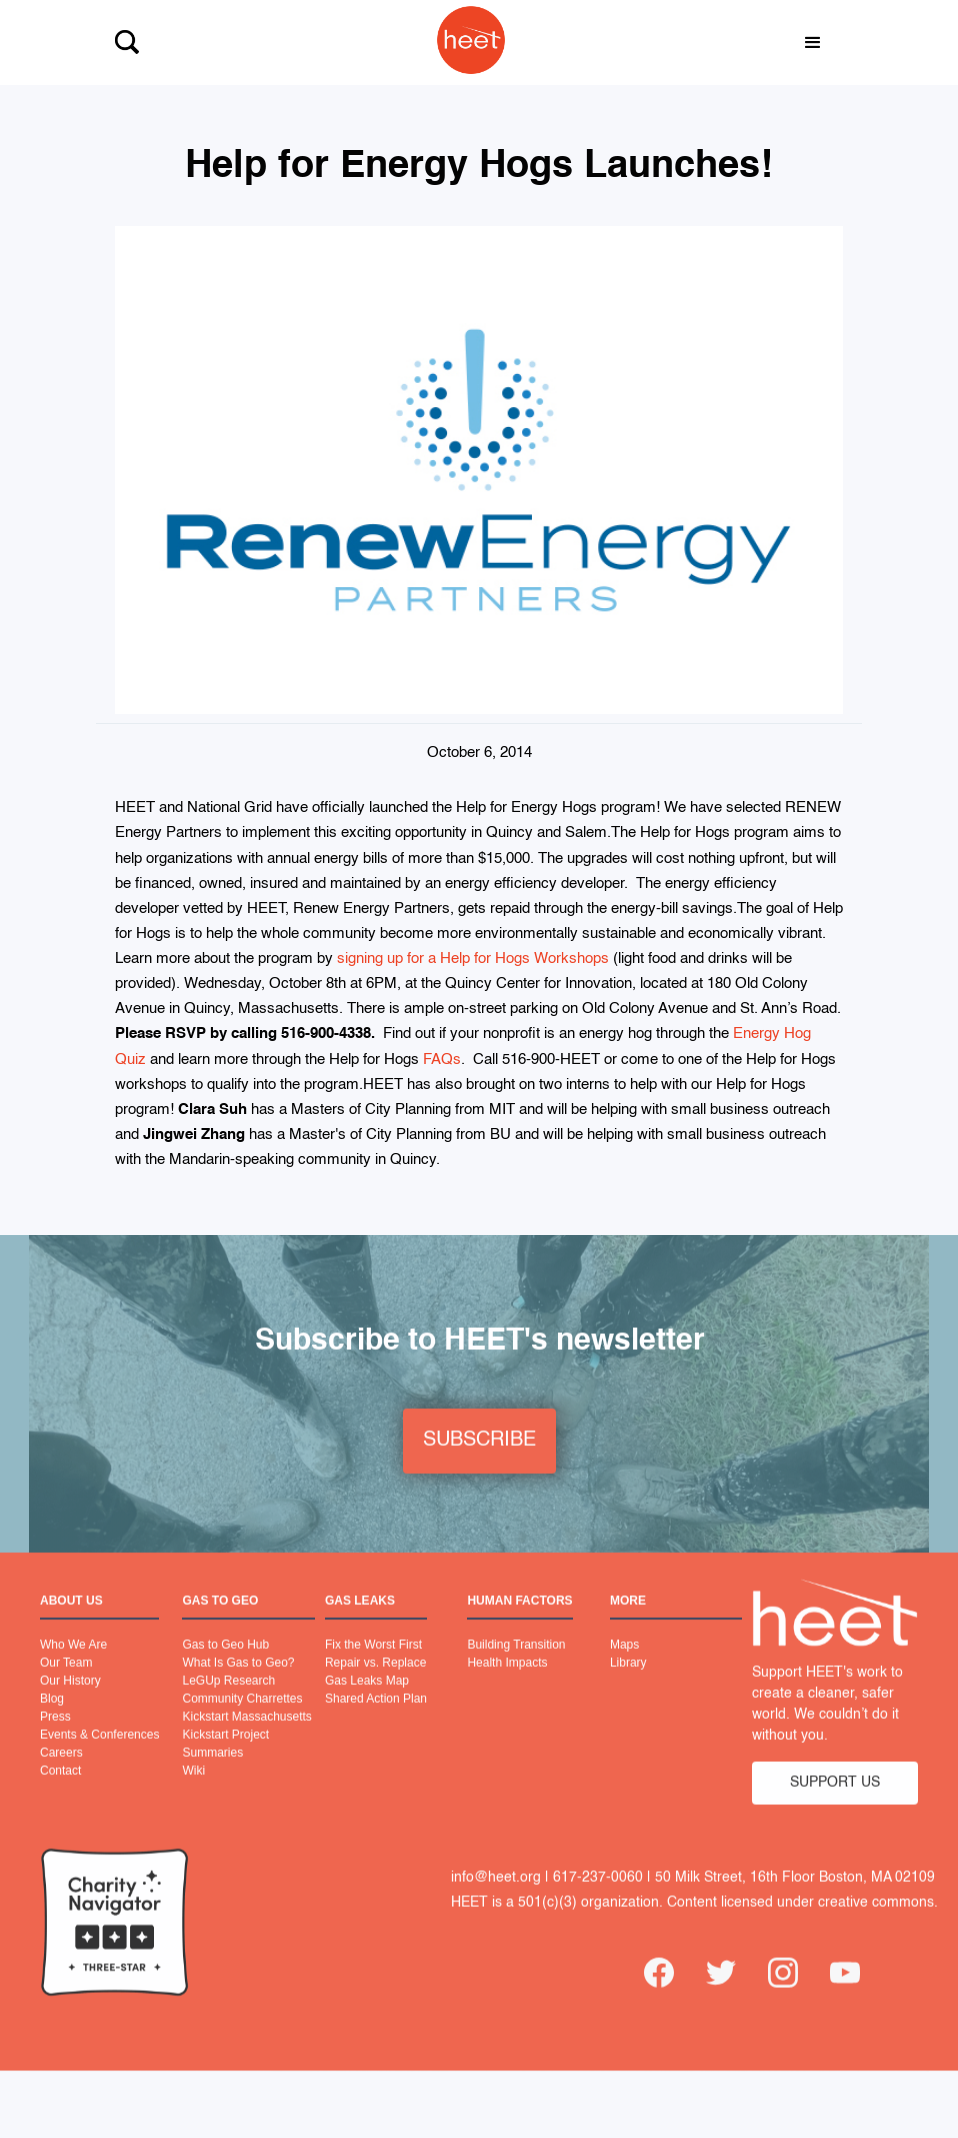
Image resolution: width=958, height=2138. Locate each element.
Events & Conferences (99, 1759)
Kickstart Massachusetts (246, 1741)
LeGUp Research (228, 1705)
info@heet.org (496, 1901)
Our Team (66, 1687)
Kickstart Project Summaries (225, 1768)
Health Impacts (507, 1687)
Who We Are (73, 1669)
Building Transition (516, 1669)
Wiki (193, 1795)
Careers (61, 1777)
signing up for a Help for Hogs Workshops (473, 958)
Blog (52, 1723)
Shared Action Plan (376, 1723)
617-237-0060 (598, 1901)
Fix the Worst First (373, 1669)
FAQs (442, 1059)
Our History (70, 1705)
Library (628, 1687)
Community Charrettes (242, 1723)
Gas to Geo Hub (225, 1669)
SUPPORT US (835, 1807)
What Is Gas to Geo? (238, 1687)
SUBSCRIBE (479, 1465)
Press (55, 1741)
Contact (60, 1795)
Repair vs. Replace (375, 1687)
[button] (813, 43)
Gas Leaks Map (367, 1705)
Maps (624, 1669)
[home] (461, 42)
